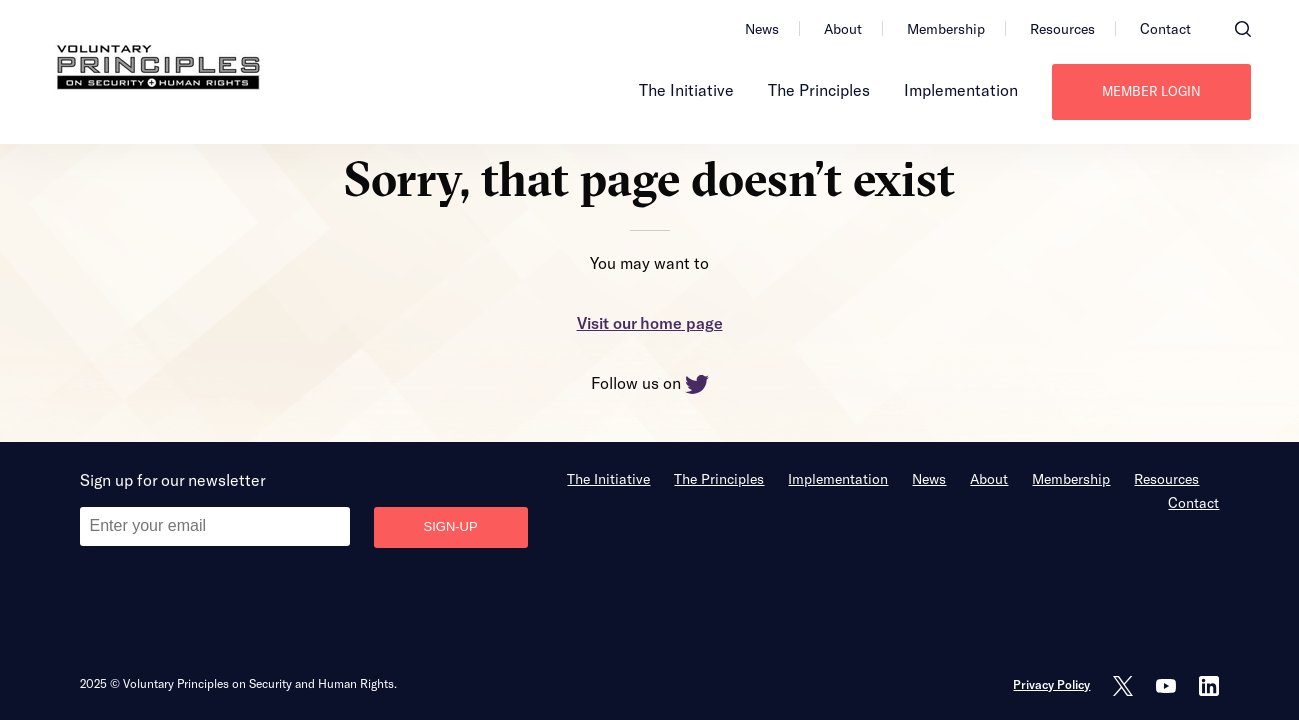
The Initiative (686, 89)
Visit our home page (650, 322)
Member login (1151, 91)
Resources (1062, 28)
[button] (1243, 29)
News (762, 28)
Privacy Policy (1051, 684)
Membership (946, 28)
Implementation (961, 89)
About (843, 28)
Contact (1165, 28)
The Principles (819, 89)
